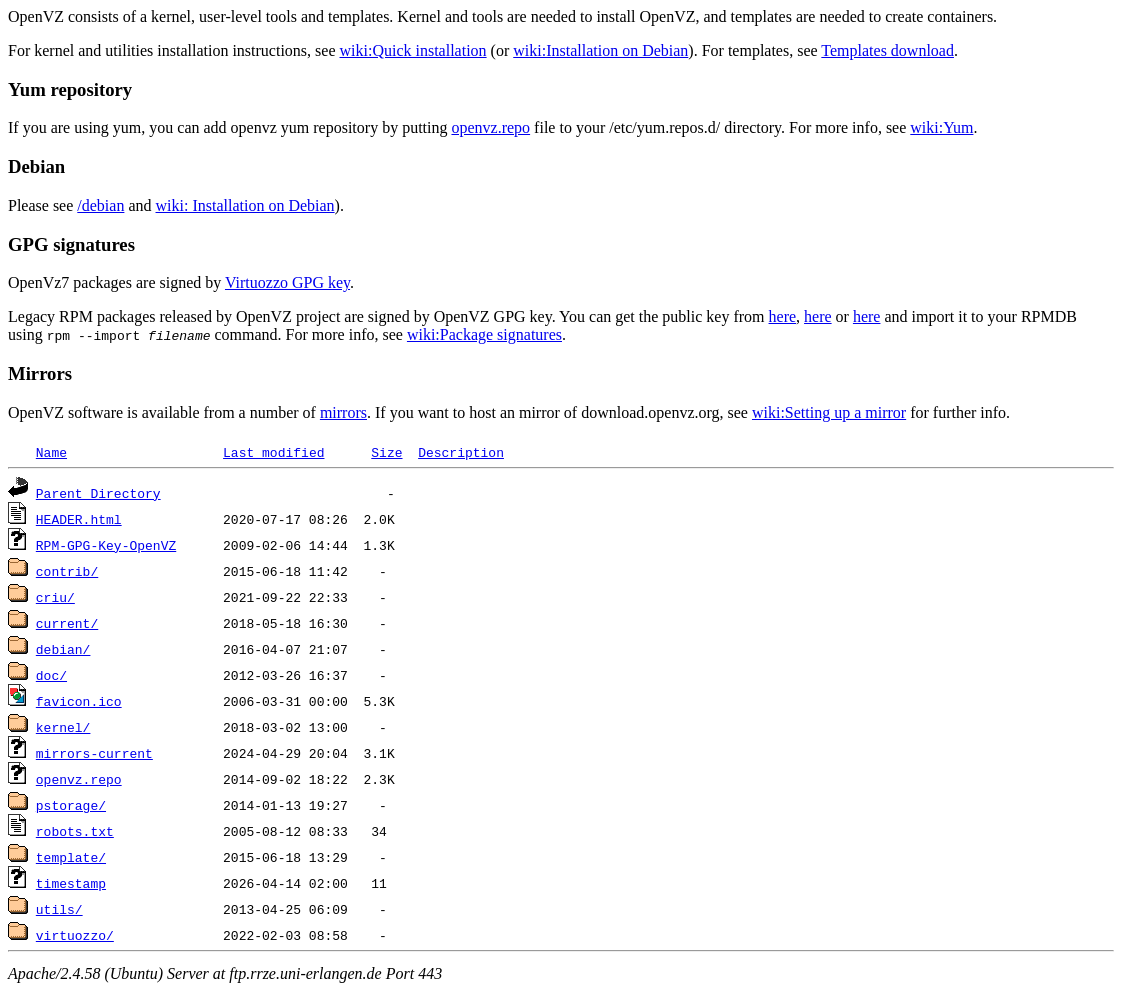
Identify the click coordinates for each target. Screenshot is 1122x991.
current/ (67, 623)
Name (51, 452)
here (783, 316)
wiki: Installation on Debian (245, 205)
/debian (100, 205)
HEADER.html (79, 519)
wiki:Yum (941, 127)
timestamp (71, 883)
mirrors (343, 412)
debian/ (63, 649)
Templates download (887, 50)
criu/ (55, 597)
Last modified (273, 452)
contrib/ (67, 571)
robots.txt (75, 831)
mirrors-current (94, 753)
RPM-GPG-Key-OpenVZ (106, 545)
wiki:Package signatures (484, 334)
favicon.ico (79, 701)
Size (386, 452)
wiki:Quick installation (413, 50)
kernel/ (63, 727)
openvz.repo (490, 127)
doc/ (51, 675)
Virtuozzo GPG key (287, 282)
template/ (71, 857)
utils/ (59, 909)
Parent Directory (98, 493)
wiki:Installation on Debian (600, 50)
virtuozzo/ (75, 935)
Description (461, 452)
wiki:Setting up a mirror (829, 412)
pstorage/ (71, 805)
